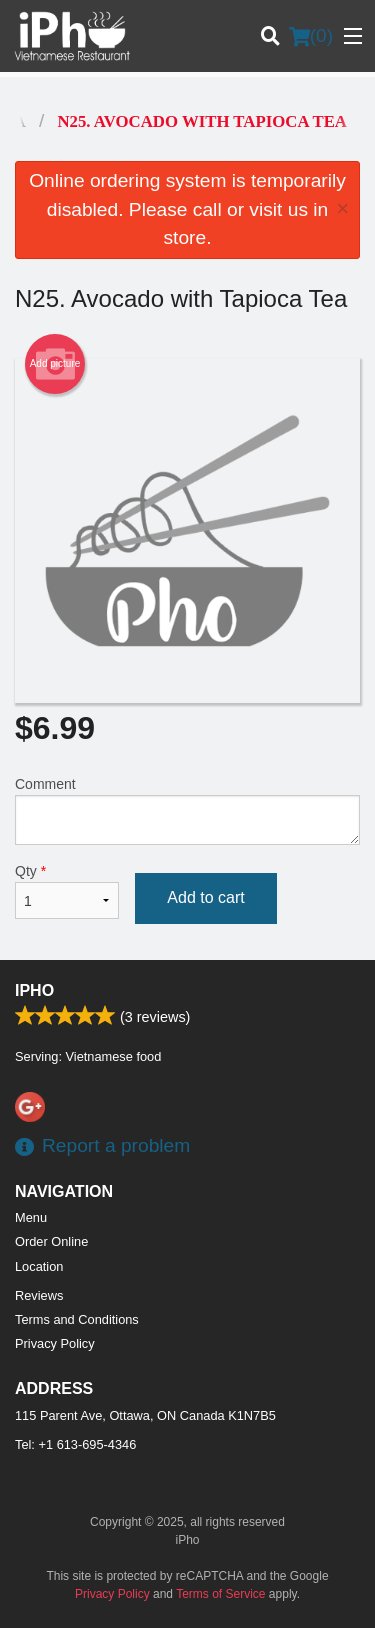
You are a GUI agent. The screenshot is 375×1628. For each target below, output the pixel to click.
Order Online (51, 1241)
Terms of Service (220, 1594)
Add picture (55, 364)
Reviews (39, 1295)
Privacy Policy (55, 1343)
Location (39, 1266)
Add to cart (205, 897)
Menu (31, 1217)
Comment (187, 810)
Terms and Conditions (77, 1319)
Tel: (75, 1444)
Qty (67, 891)
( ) (311, 36)
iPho (34, 990)
